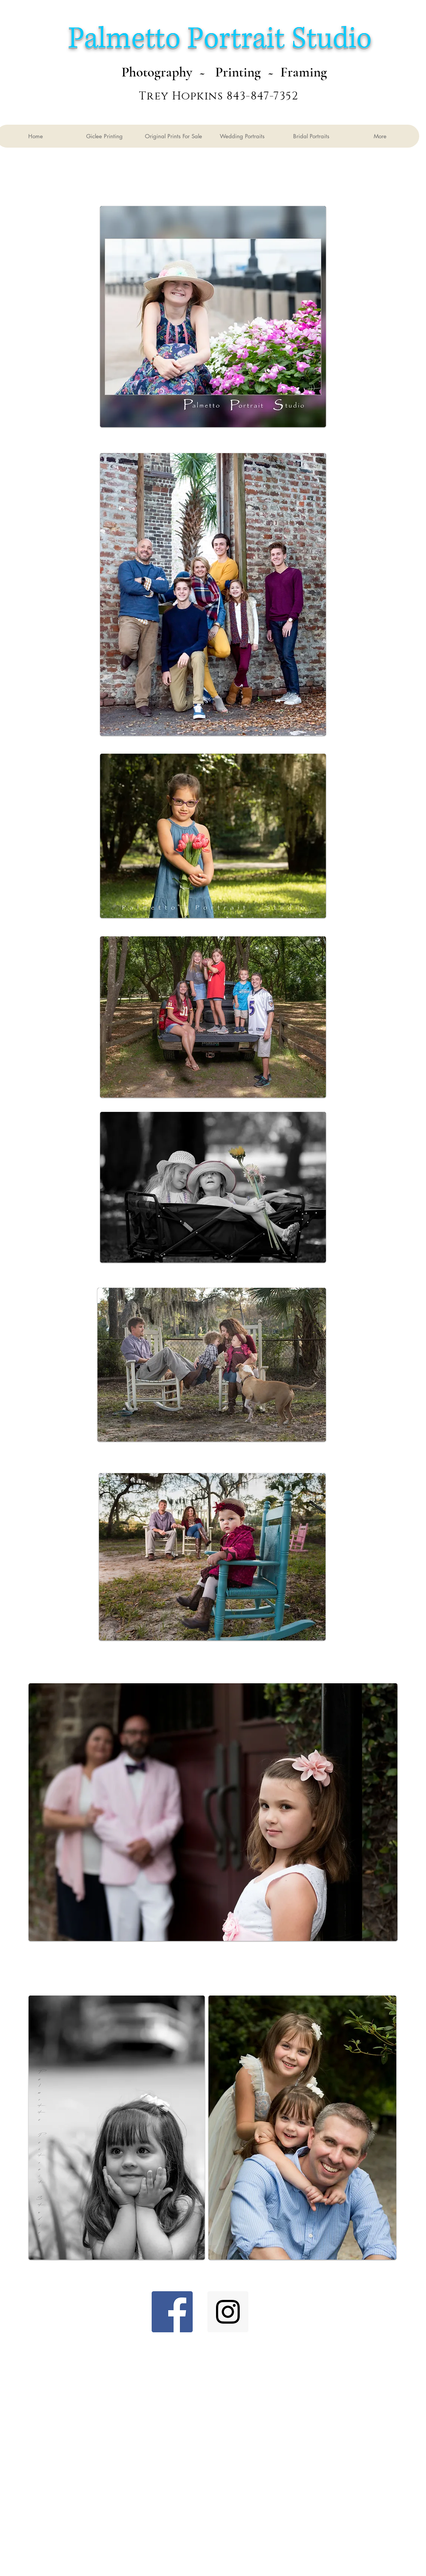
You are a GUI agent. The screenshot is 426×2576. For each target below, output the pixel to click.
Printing (236, 72)
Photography (157, 72)
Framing (303, 72)
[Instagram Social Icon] (227, 2311)
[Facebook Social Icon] (172, 2311)
